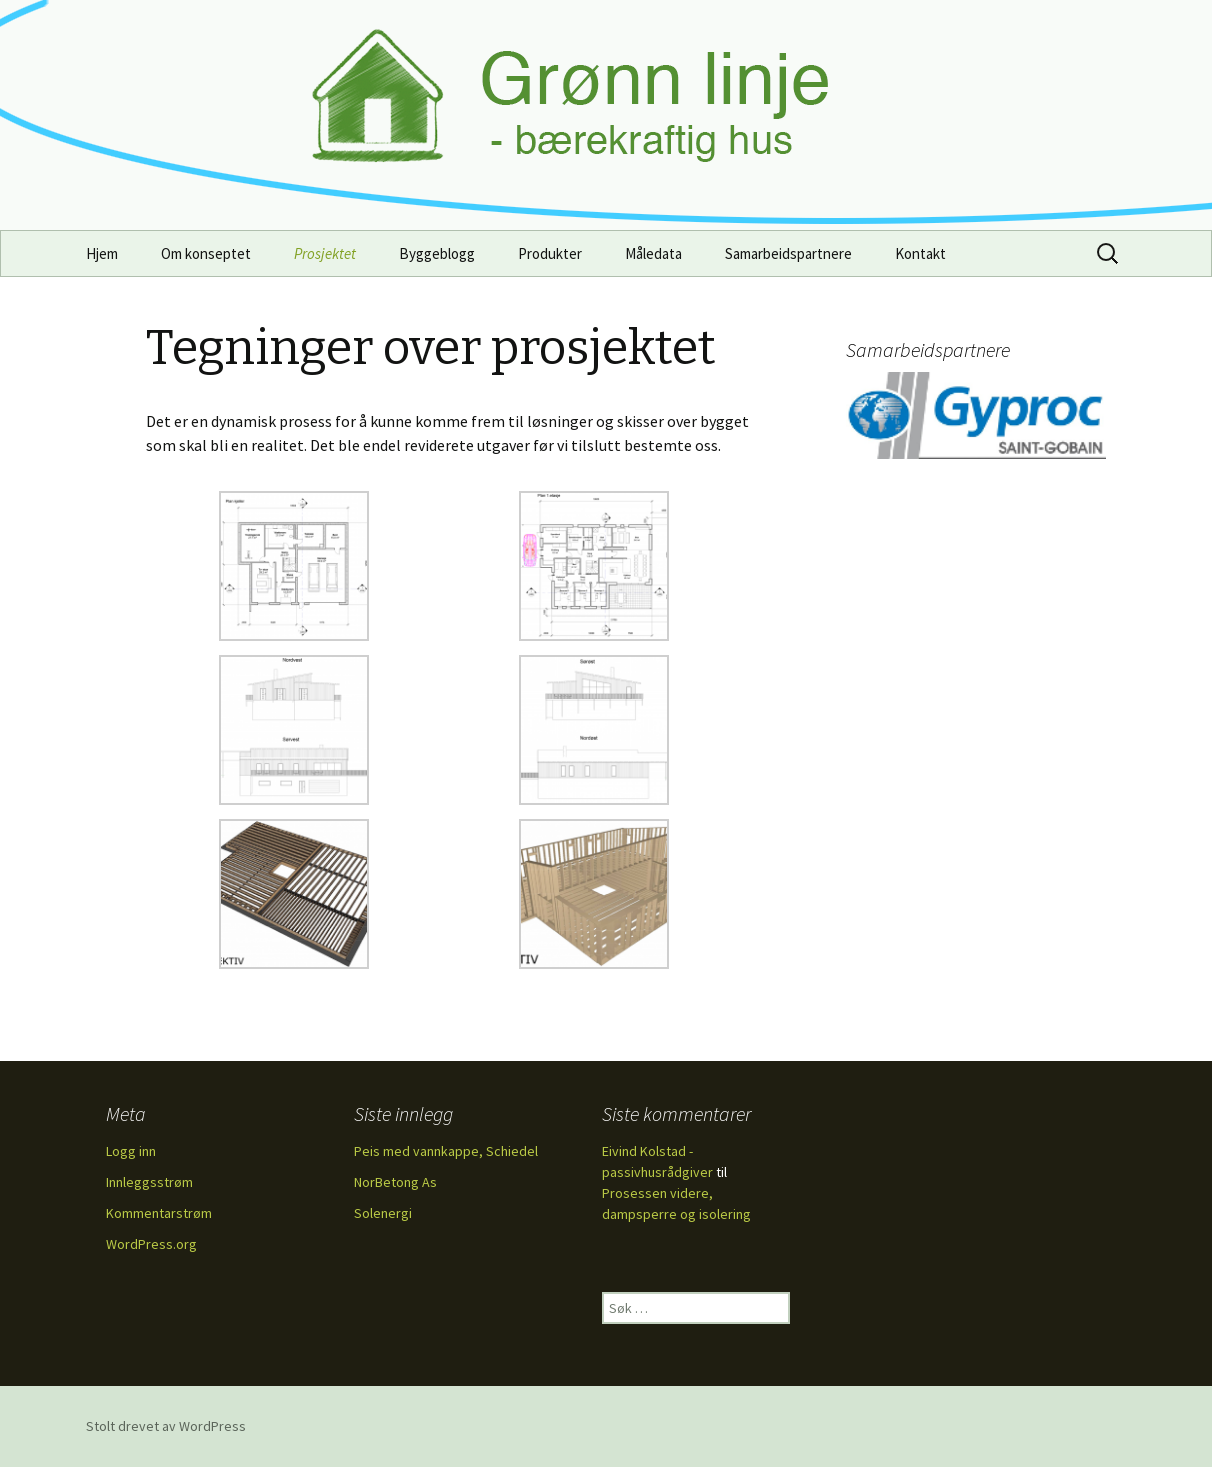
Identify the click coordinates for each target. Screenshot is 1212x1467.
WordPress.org (151, 1244)
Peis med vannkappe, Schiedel (446, 1151)
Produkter (550, 253)
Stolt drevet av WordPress (166, 1426)
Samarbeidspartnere (788, 253)
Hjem (102, 253)
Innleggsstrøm (149, 1182)
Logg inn (131, 1151)
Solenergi (383, 1213)
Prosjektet (325, 253)
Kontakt (920, 253)
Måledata (653, 253)
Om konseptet (206, 253)
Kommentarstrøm (159, 1213)
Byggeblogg (437, 253)
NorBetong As (395, 1182)
